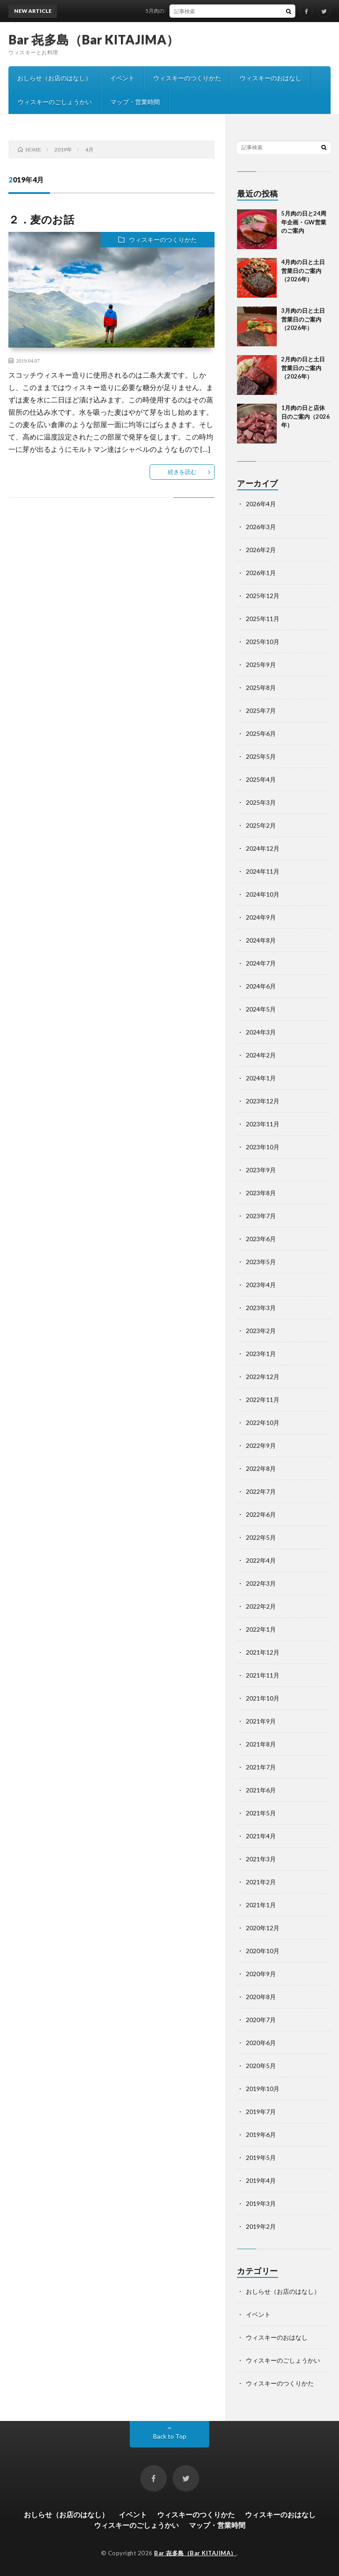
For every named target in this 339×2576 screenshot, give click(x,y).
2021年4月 (261, 1836)
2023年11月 (262, 1124)
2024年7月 (261, 963)
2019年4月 (261, 2180)
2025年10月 (262, 641)
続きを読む (182, 471)
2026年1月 (261, 572)
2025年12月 (262, 595)
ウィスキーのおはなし (270, 78)
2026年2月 (261, 549)
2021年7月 (261, 1767)
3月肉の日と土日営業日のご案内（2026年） (303, 319)
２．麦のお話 (41, 219)
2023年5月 (261, 1261)
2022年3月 (261, 1583)
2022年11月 (262, 1399)
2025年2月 (261, 825)
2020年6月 (261, 2042)
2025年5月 (261, 756)
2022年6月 (261, 1514)
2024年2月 (261, 1055)
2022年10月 (262, 1422)
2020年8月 (261, 1996)
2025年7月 (261, 710)
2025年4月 (261, 779)
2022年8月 (261, 1468)
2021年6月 (261, 1790)
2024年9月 (261, 917)
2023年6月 (261, 1239)
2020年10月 (262, 1951)
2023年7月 (261, 1216)
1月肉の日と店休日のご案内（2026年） (305, 416)
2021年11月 (262, 1675)
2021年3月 (261, 1859)
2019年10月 (262, 2088)
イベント (122, 78)
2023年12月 (262, 1101)
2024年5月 (261, 1009)
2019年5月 (261, 2157)
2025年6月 (261, 733)
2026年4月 (261, 504)
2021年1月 (261, 1905)
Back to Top (169, 2436)
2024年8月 (261, 940)
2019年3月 (261, 2203)
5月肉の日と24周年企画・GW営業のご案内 (204, 11)
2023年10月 (262, 1147)
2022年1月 (261, 1629)
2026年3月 (261, 526)
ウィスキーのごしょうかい (55, 102)
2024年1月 (261, 1078)
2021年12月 (262, 1652)
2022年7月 (261, 1491)
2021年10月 (262, 1698)
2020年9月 (261, 1973)
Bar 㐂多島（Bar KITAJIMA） (93, 39)
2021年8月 (261, 1744)
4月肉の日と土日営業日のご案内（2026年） (303, 270)
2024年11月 (262, 871)
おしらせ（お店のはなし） (54, 78)
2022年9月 (261, 1445)
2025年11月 (262, 618)
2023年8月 (261, 1193)
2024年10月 (262, 894)
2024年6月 (261, 986)
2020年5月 (261, 2065)
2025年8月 (261, 687)
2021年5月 (261, 1813)
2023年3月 (261, 1307)
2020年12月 (262, 1928)
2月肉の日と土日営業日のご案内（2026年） (303, 368)
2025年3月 (261, 802)
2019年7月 (261, 2111)
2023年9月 (261, 1170)
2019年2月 (261, 2226)
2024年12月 (262, 848)
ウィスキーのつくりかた (187, 78)
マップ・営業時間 (135, 102)
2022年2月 (261, 1606)
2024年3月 (261, 1032)
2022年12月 (262, 1376)
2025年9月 (261, 664)
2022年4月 (261, 1560)
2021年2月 (261, 1882)
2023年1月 (261, 1353)
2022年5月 (261, 1537)
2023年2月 (261, 1330)
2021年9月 (261, 1721)
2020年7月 (261, 2019)
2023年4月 (261, 1284)
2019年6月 (261, 2134)
